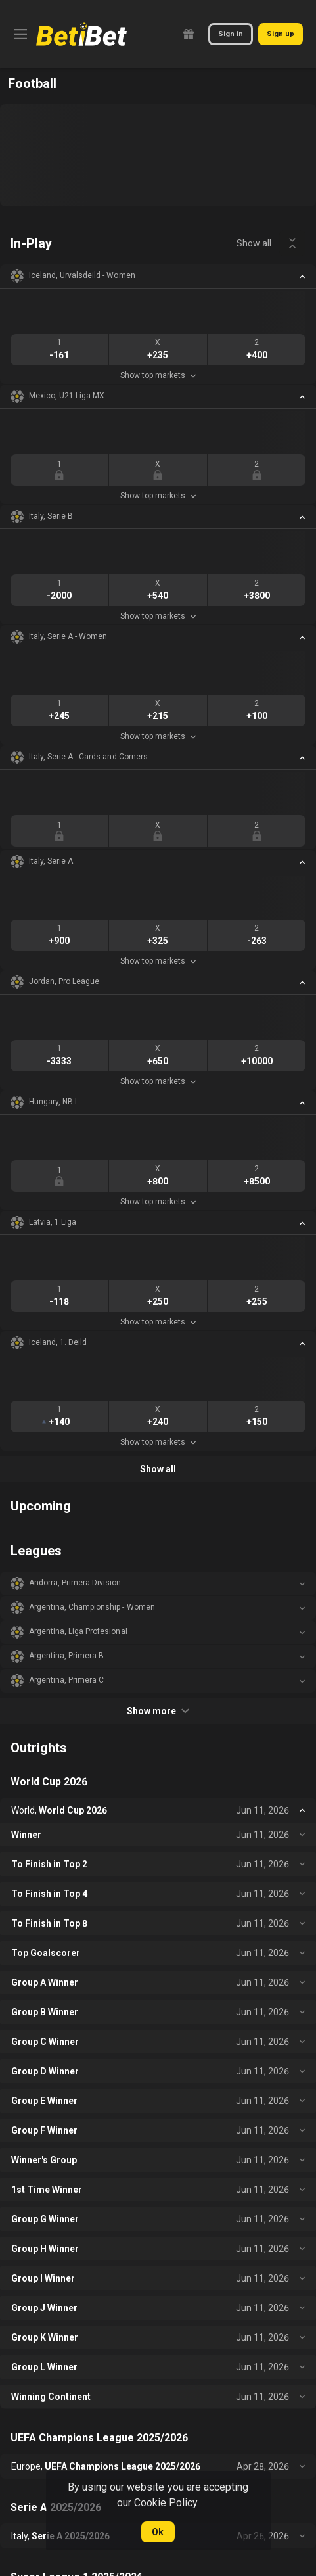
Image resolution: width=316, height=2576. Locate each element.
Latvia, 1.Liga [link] (52, 1222)
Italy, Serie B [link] (51, 516)
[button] (158, 276)
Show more (158, 1711)
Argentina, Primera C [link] (66, 1680)
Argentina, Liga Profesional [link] (78, 1631)
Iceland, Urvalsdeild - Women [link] (82, 275)
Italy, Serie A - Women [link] (68, 636)
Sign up (280, 34)
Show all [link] (254, 243)
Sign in (230, 34)
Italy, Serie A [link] (51, 861)
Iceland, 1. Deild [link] (58, 1342)
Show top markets (158, 375)
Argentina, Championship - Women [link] (92, 1607)
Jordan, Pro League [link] (64, 981)
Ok (158, 2532)
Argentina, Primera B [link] (66, 1655)
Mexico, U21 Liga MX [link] (66, 395)
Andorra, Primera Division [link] (75, 1582)
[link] (81, 34)
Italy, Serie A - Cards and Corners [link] (88, 756)
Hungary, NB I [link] (53, 1101)
